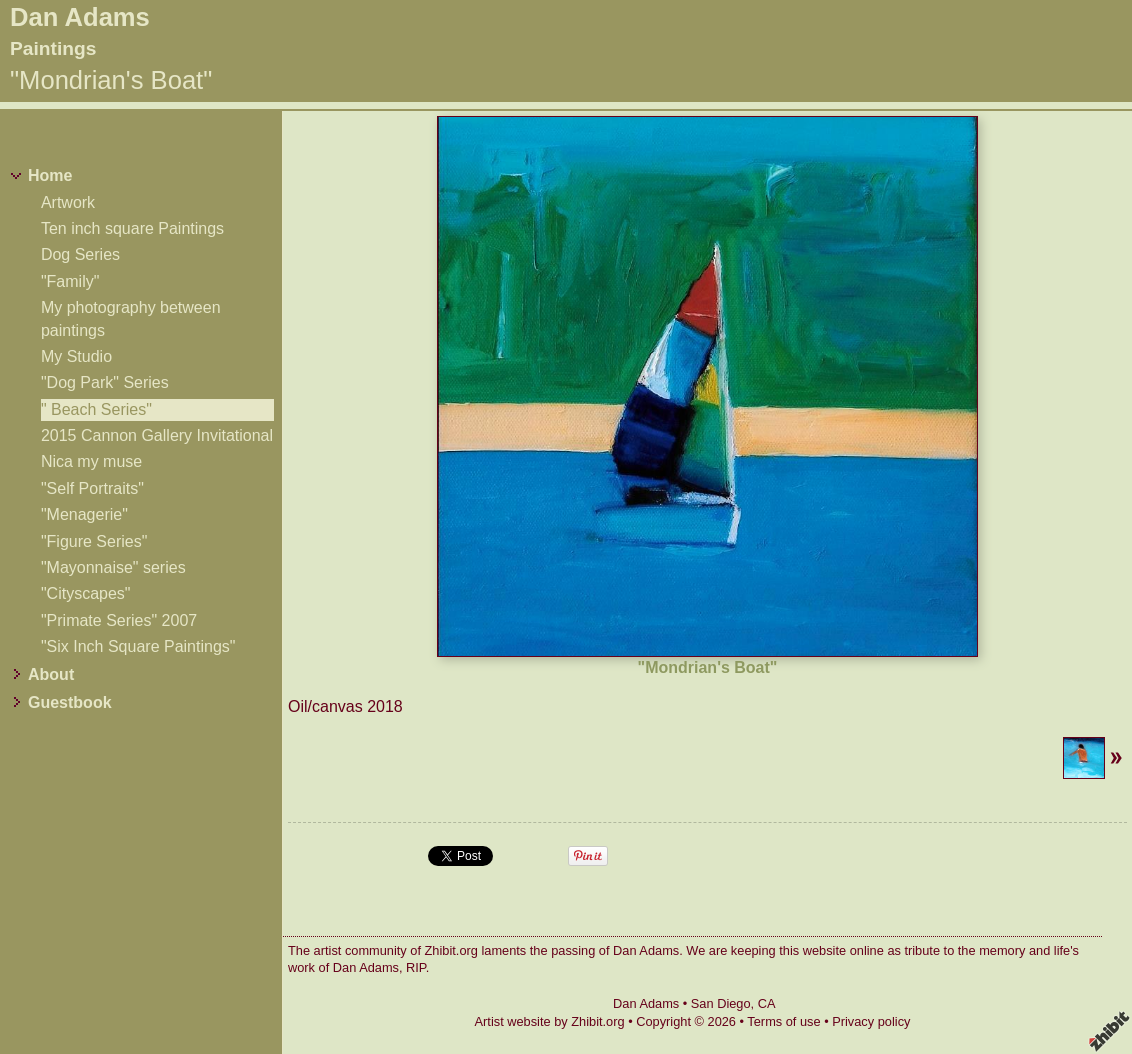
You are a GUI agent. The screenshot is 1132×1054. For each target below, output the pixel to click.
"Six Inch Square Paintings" (138, 646)
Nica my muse (91, 461)
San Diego (721, 1003)
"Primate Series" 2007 (119, 620)
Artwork (68, 202)
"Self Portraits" (92, 488)
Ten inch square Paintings (132, 228)
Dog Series (80, 254)
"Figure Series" (94, 541)
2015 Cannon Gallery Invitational (157, 435)
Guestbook (70, 702)
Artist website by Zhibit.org (550, 1021)
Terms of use (783, 1021)
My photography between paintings (131, 318)
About (51, 674)
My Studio (76, 356)
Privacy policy (871, 1021)
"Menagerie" (84, 514)
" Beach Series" (96, 409)
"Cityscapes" (86, 593)
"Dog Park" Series (105, 382)
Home (50, 175)
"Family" (70, 281)
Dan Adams (80, 17)
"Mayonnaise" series (113, 567)
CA (767, 1003)
